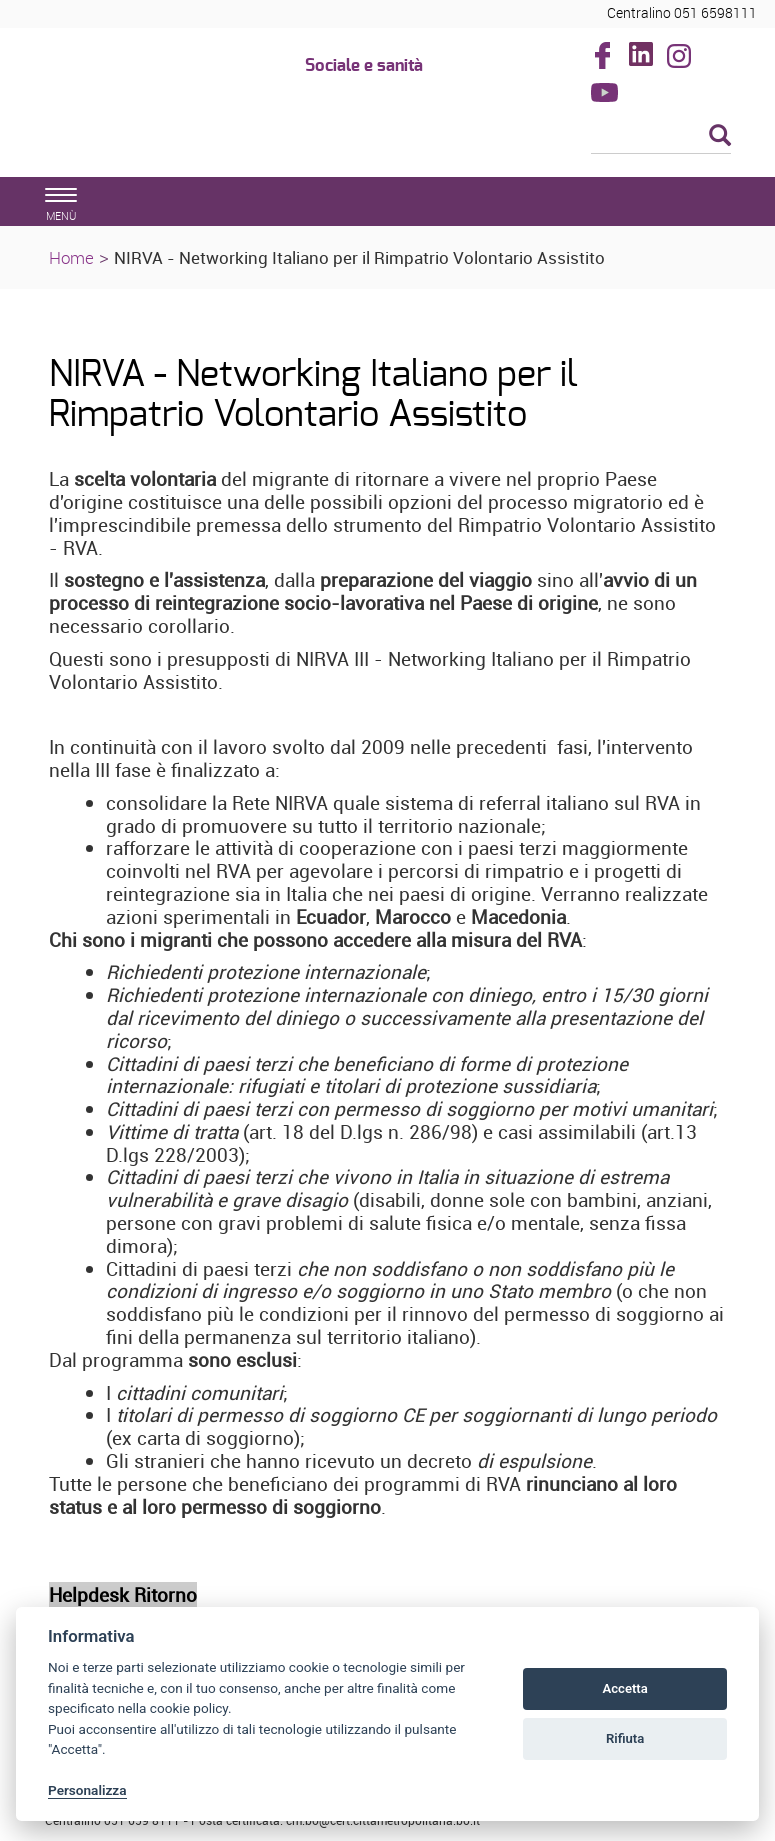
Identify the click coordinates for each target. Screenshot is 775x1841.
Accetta (624, 1688)
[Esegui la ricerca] (720, 136)
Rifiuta (625, 1738)
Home (71, 257)
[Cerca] (661, 137)
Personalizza (87, 1790)
